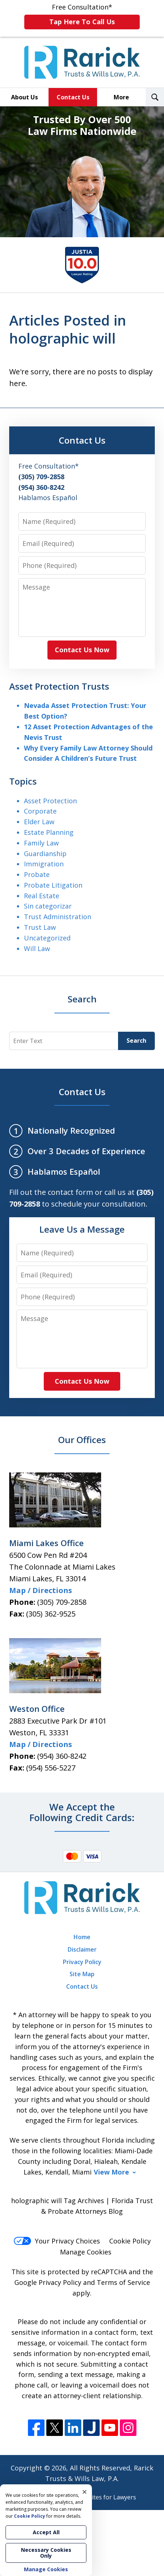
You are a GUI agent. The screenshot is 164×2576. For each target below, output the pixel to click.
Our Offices (82, 1440)
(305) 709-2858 (61, 1602)
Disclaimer (82, 1949)
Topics (23, 781)
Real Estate (41, 895)
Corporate (40, 811)
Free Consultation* (82, 16)
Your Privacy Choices (57, 2240)
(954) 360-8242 (61, 1756)
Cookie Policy (130, 2240)
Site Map (82, 1974)
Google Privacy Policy (47, 2282)
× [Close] (84, 2491)
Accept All (46, 2532)
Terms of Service (123, 2282)
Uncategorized (47, 937)
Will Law (37, 948)
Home (82, 1937)
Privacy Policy (82, 1962)
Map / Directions (40, 1590)
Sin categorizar (48, 906)
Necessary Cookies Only (46, 2552)
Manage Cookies (85, 2251)
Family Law (41, 843)
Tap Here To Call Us (82, 21)
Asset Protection (50, 800)
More (121, 97)
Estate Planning (49, 832)
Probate (37, 874)
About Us (24, 97)
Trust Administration (57, 916)
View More (111, 2172)
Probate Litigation (53, 885)
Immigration (44, 863)
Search (136, 1040)
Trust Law (40, 927)
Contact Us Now (82, 649)
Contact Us (73, 97)
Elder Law (39, 821)
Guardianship (45, 853)
